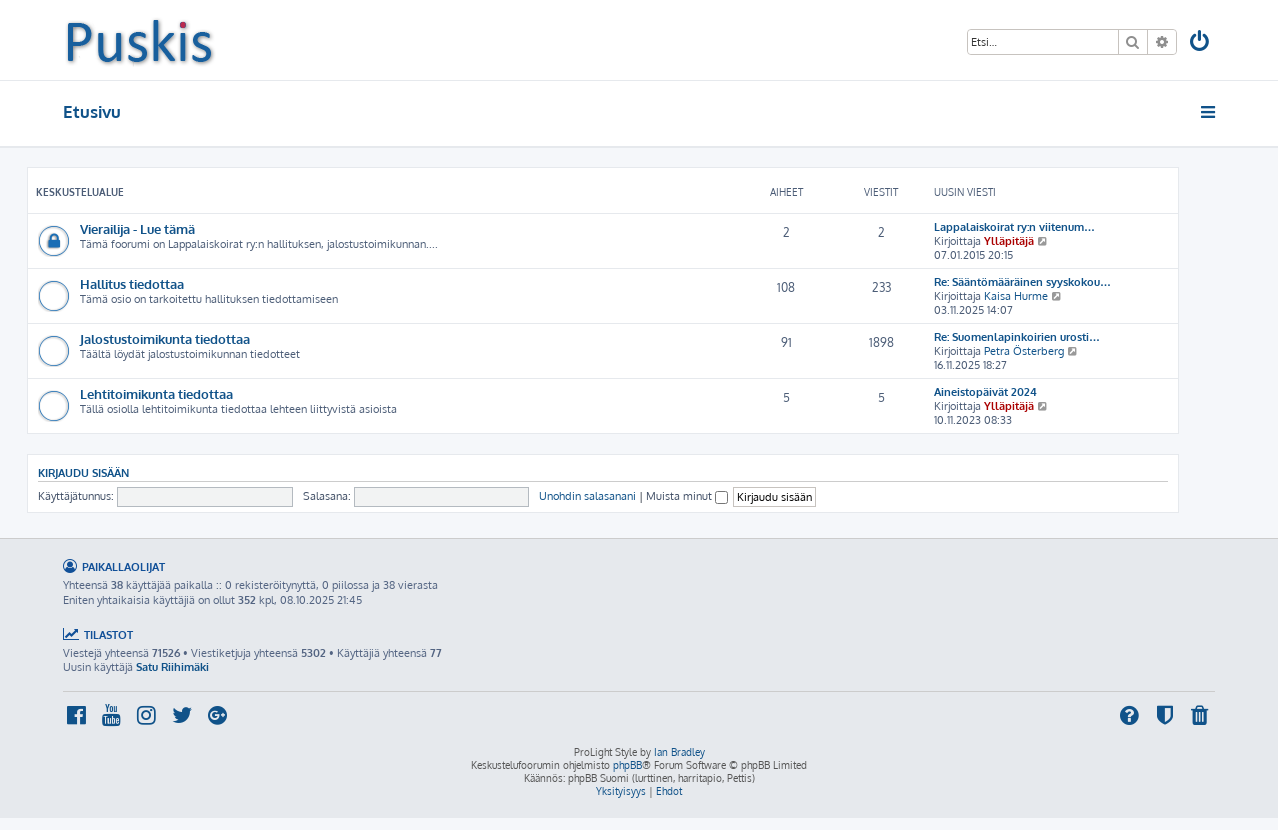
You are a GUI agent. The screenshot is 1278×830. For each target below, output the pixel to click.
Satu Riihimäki (172, 667)
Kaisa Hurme (1016, 296)
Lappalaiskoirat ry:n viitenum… (1014, 227)
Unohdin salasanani (587, 496)
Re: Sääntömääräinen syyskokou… (1022, 282)
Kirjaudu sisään (83, 472)
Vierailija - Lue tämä (137, 228)
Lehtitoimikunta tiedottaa (156, 393)
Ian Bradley (679, 752)
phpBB (627, 765)
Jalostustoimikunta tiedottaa (165, 338)
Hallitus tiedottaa (132, 283)
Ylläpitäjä (1009, 241)
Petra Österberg (1024, 351)
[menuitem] (1201, 43)
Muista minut (687, 496)
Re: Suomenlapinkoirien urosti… (1017, 337)
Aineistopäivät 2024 (985, 392)
